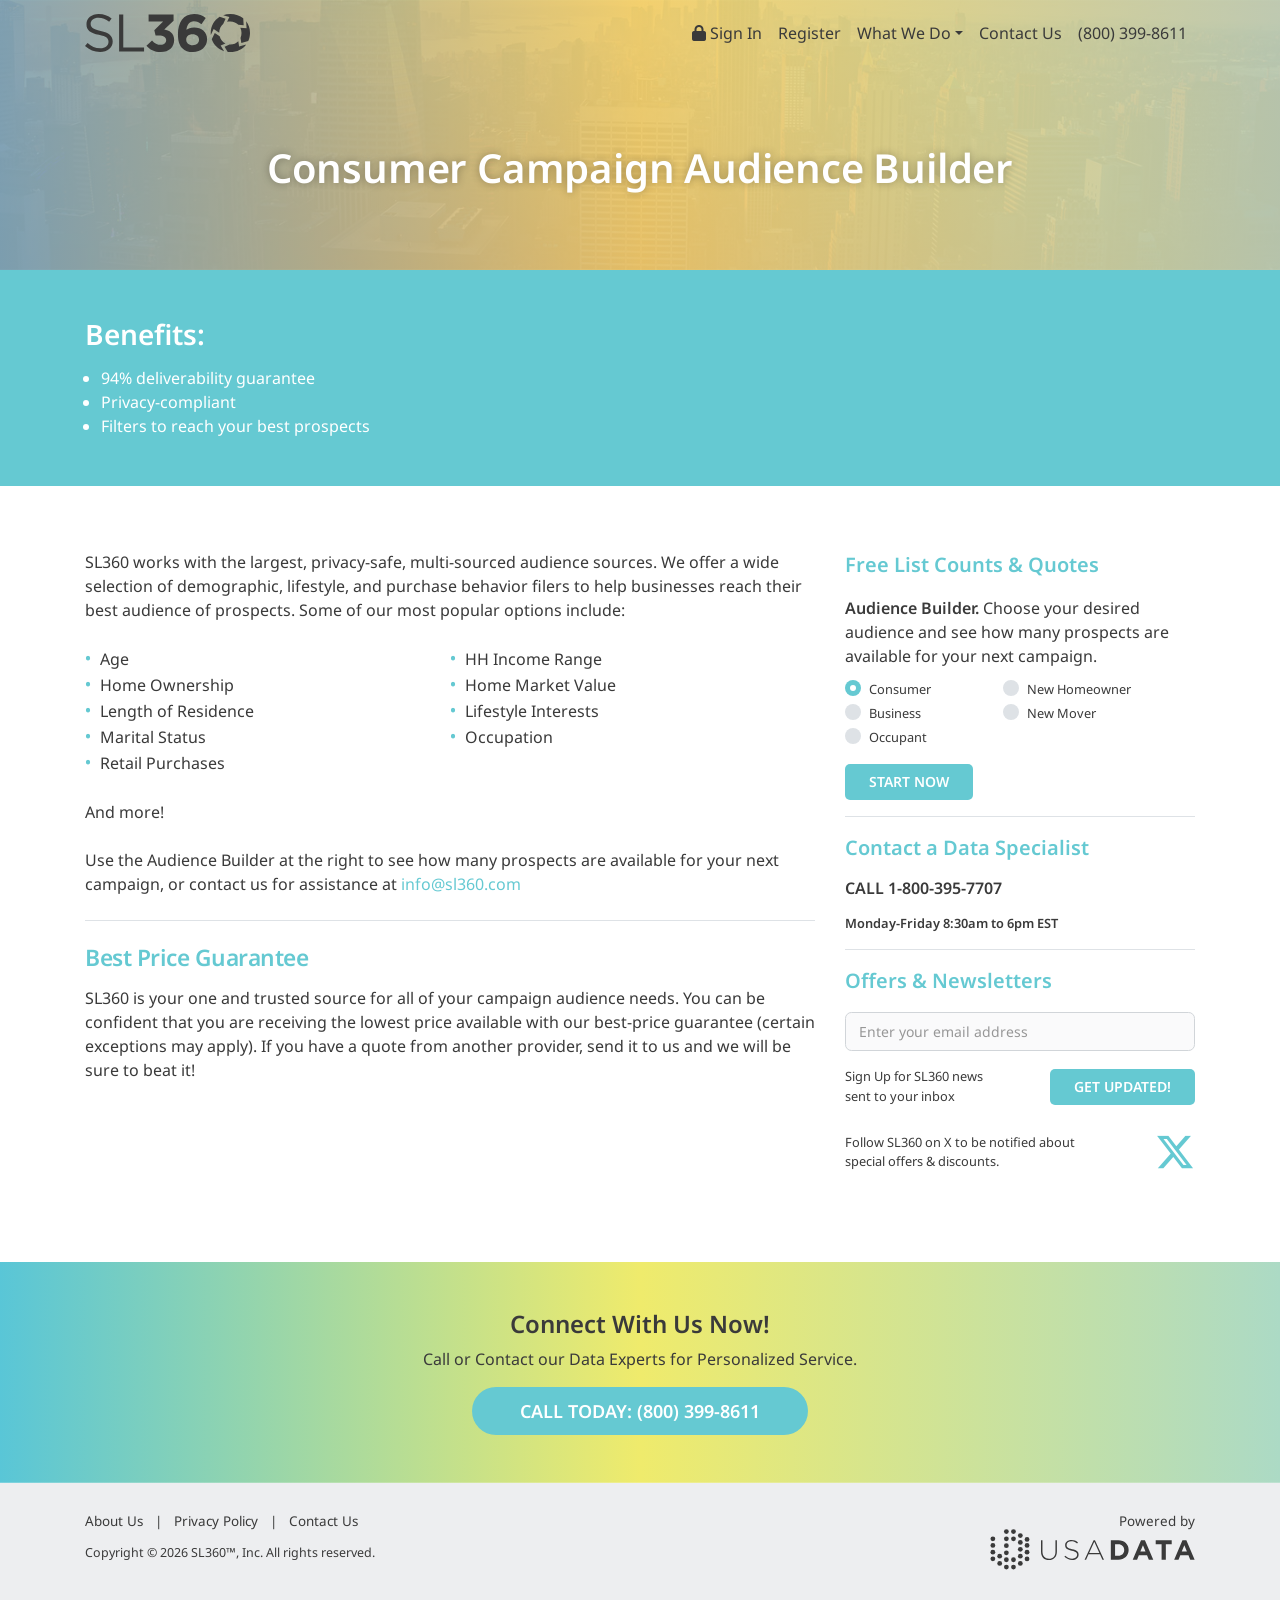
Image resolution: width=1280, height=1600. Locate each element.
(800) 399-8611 (1132, 33)
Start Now (909, 781)
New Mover (1061, 713)
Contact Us (1020, 33)
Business (895, 713)
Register (809, 33)
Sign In (727, 33)
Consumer (900, 689)
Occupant (898, 737)
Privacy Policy (216, 1521)
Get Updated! (1122, 1086)
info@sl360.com (461, 884)
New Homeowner (1079, 689)
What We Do (904, 33)
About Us (114, 1521)
